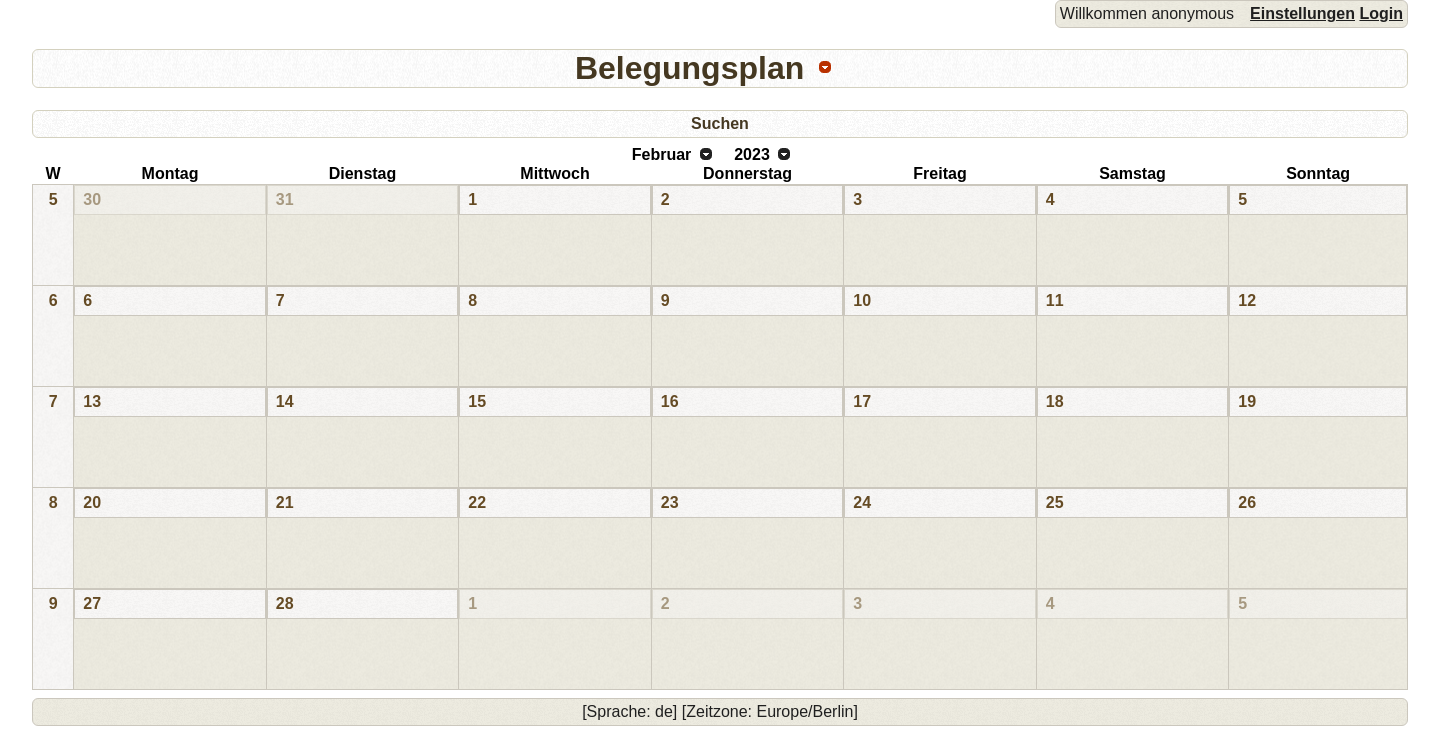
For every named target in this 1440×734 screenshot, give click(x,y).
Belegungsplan (689, 68)
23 (670, 502)
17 (862, 401)
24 (862, 502)
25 (1055, 502)
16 (670, 401)
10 (862, 300)
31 (285, 199)
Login (1381, 13)
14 (285, 401)
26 (1247, 502)
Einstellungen (1302, 13)
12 (1247, 300)
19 (1247, 401)
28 (285, 603)
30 (92, 199)
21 (285, 502)
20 (92, 502)
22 (477, 502)
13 (92, 401)
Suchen (720, 123)
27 (92, 603)
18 (1055, 401)
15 (477, 401)
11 (1055, 300)
